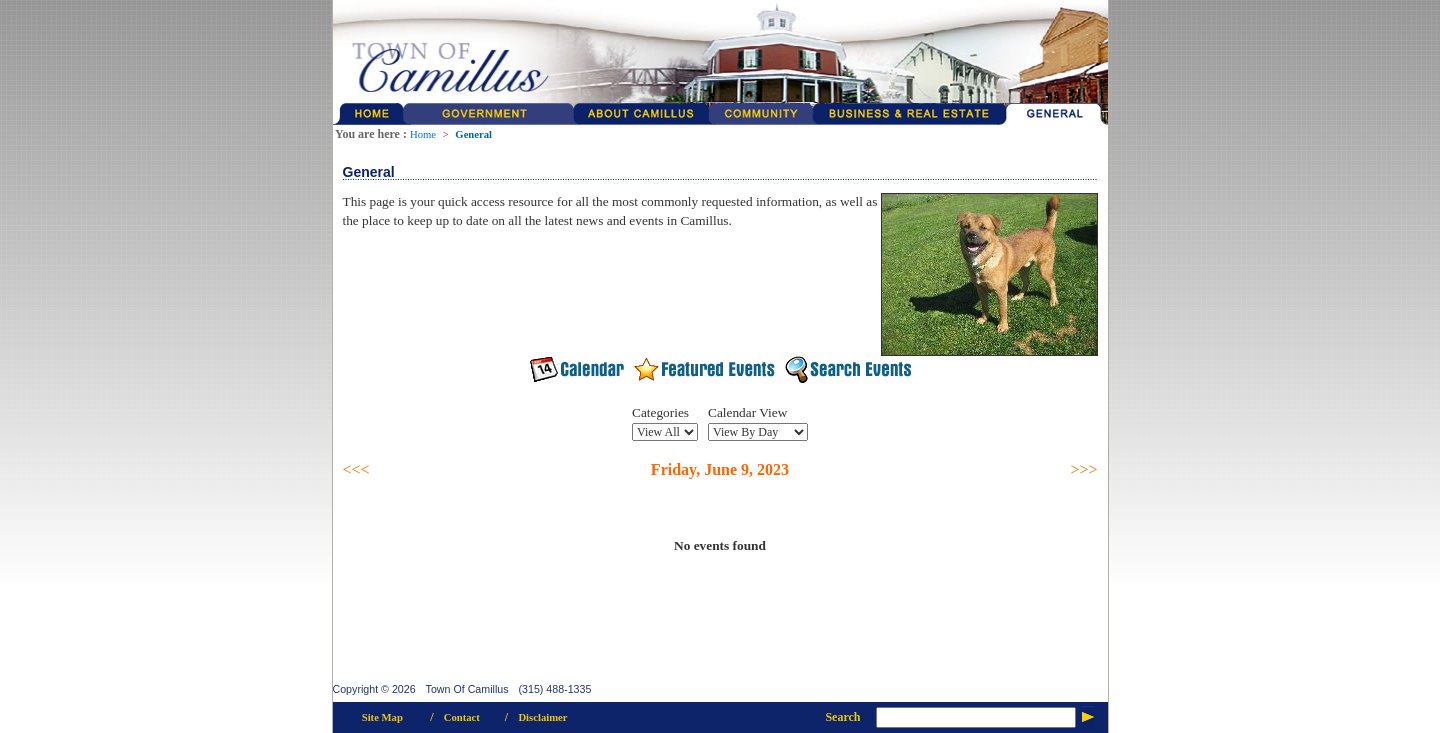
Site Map (382, 717)
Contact (462, 717)
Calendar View (747, 412)
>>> (1083, 469)
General (473, 134)
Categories (660, 412)
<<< (356, 469)
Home (423, 134)
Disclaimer (542, 717)
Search (842, 717)
